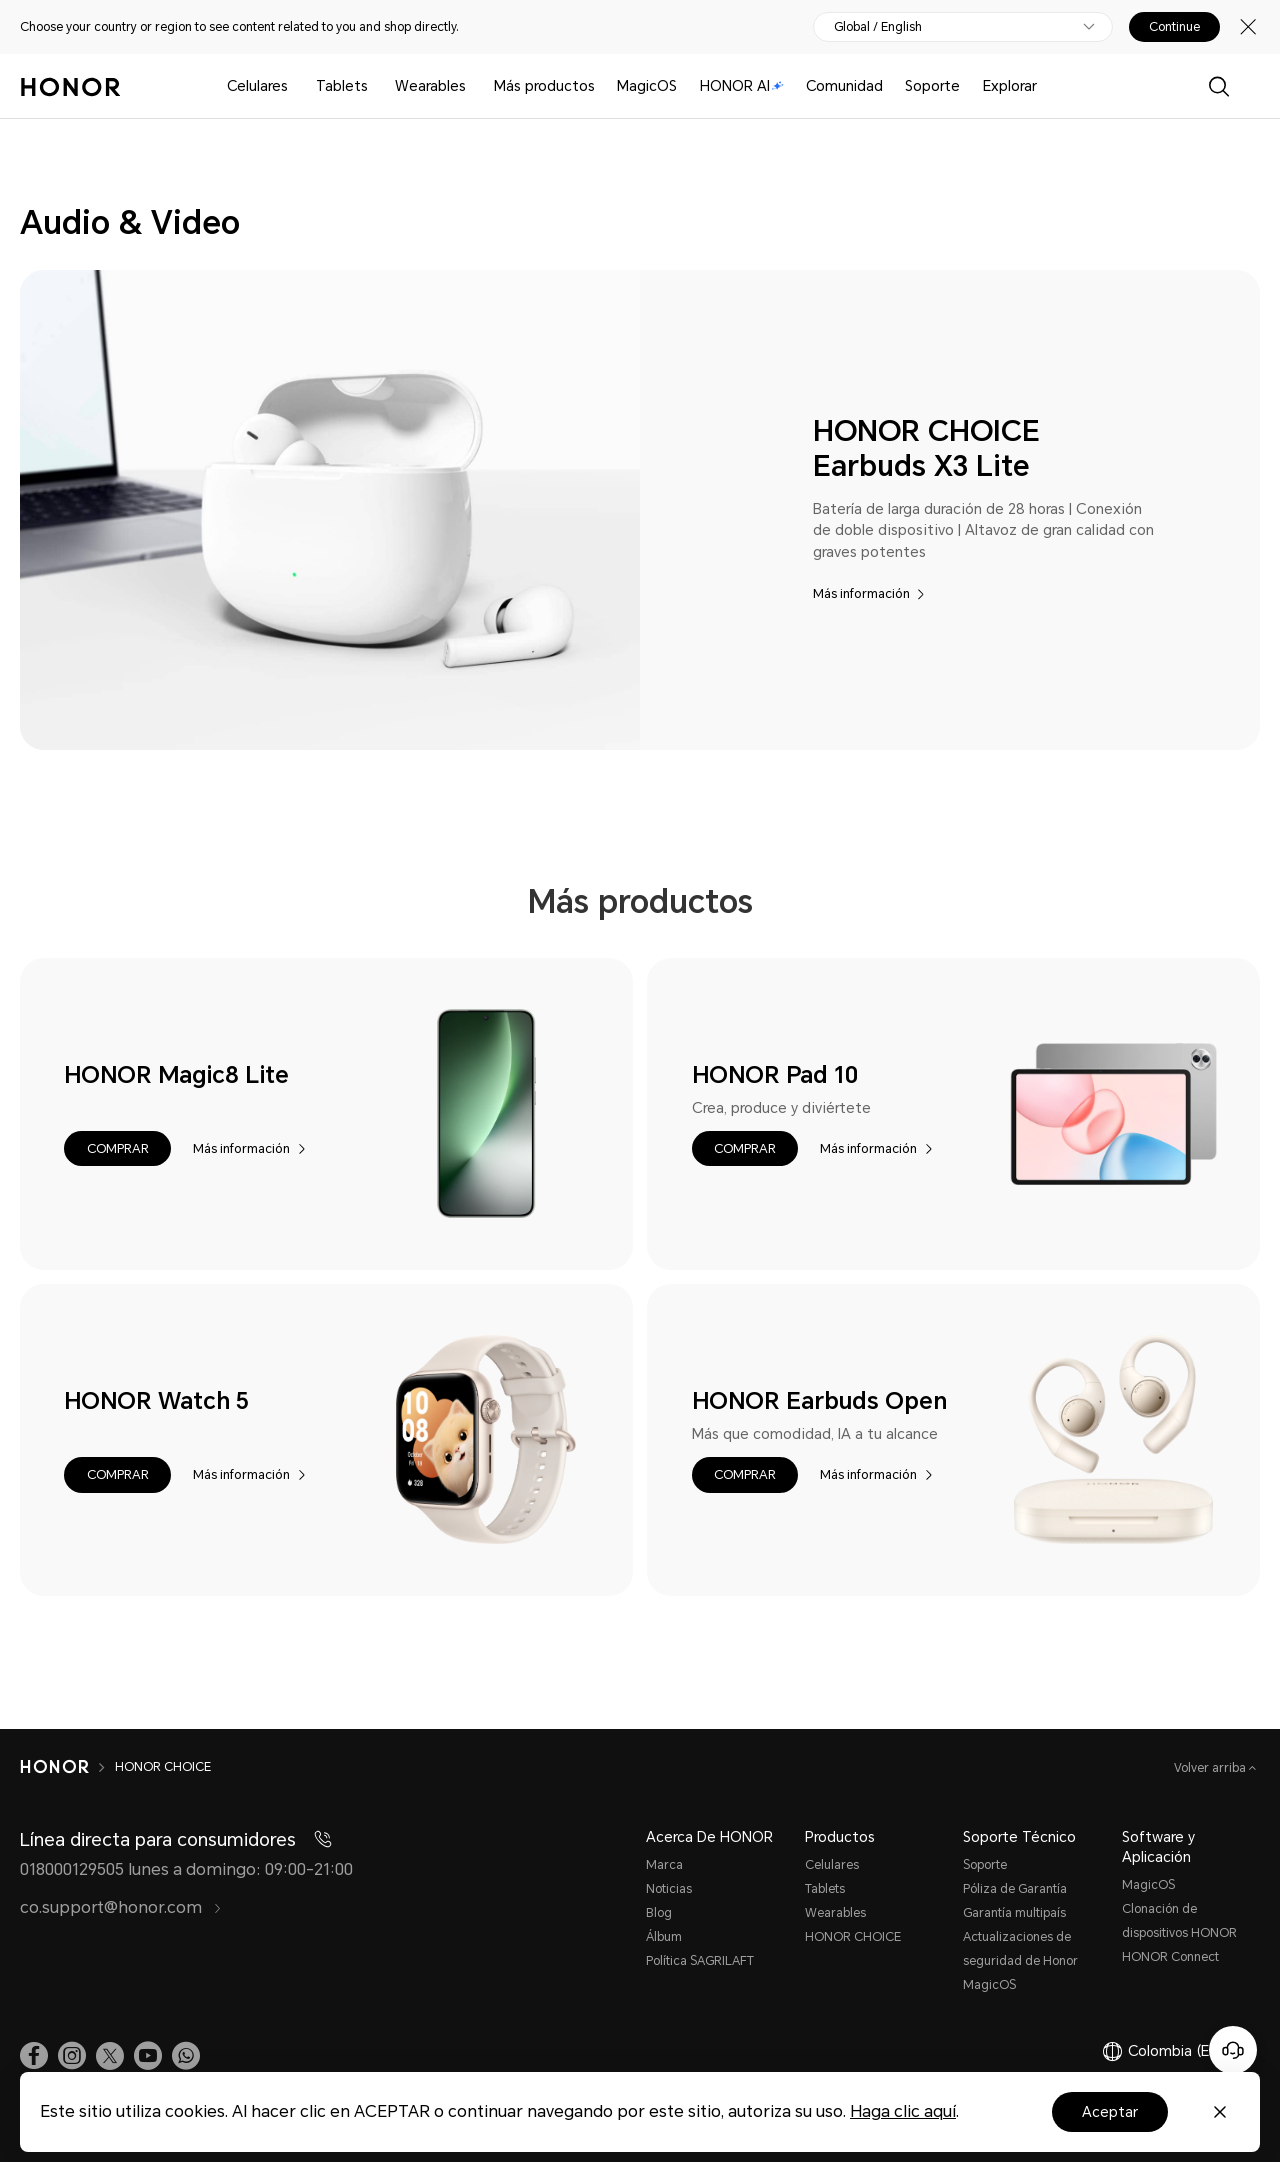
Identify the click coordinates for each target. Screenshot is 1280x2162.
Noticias (669, 1889)
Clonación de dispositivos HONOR (1179, 1921)
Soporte (932, 86)
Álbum (664, 1937)
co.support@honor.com (121, 1907)
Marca (664, 1865)
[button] (117, 1149)
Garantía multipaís (1014, 1913)
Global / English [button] (878, 27)
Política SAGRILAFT (700, 1961)
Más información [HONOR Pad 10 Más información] (868, 1148)
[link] (34, 2056)
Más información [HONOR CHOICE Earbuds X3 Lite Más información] (861, 593)
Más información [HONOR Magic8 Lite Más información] (241, 1148)
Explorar (1010, 86)
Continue (1174, 27)
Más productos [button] (544, 86)
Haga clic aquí (903, 2111)
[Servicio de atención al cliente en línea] (1233, 2050)
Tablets (342, 86)
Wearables (430, 86)
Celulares (257, 86)
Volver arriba (1211, 1768)
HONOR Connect (1170, 1957)
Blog (659, 1913)
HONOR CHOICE (853, 1937)
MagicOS (647, 86)
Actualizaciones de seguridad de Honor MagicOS (1020, 1961)
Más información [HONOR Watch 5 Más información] (241, 1474)
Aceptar (1110, 2112)
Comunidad (844, 86)
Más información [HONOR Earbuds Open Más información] (868, 1474)
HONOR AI (742, 86)
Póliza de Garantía (1015, 1889)
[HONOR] (67, 1767)
